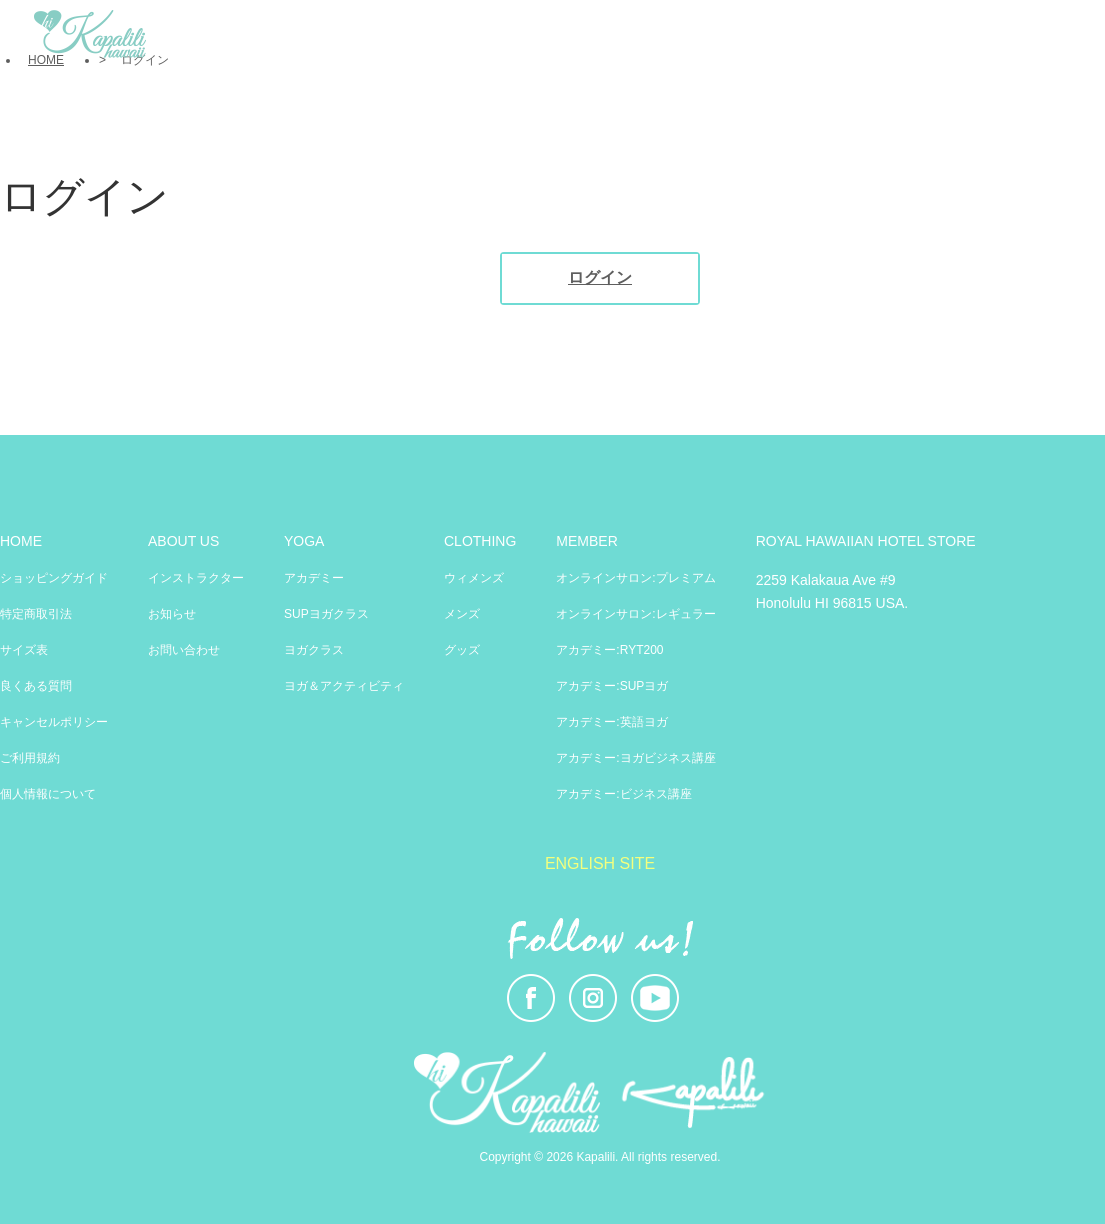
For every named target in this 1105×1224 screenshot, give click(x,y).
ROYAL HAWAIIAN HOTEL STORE (866, 541)
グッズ (462, 650)
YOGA (304, 541)
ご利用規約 (30, 758)
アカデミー (314, 578)
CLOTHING (480, 541)
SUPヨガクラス (326, 614)
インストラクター (196, 578)
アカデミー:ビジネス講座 (623, 794)
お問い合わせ (184, 650)
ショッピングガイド (54, 578)
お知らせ (172, 614)
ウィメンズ (474, 578)
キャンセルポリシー (54, 722)
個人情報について (48, 794)
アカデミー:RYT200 (609, 650)
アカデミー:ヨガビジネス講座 (635, 758)
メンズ (462, 614)
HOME (21, 541)
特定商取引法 (36, 614)
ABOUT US (183, 541)
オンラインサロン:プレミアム (635, 578)
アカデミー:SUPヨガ (612, 686)
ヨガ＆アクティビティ (344, 686)
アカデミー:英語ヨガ (611, 722)
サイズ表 (24, 650)
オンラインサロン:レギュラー (635, 614)
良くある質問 (36, 686)
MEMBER (586, 541)
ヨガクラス (314, 650)
